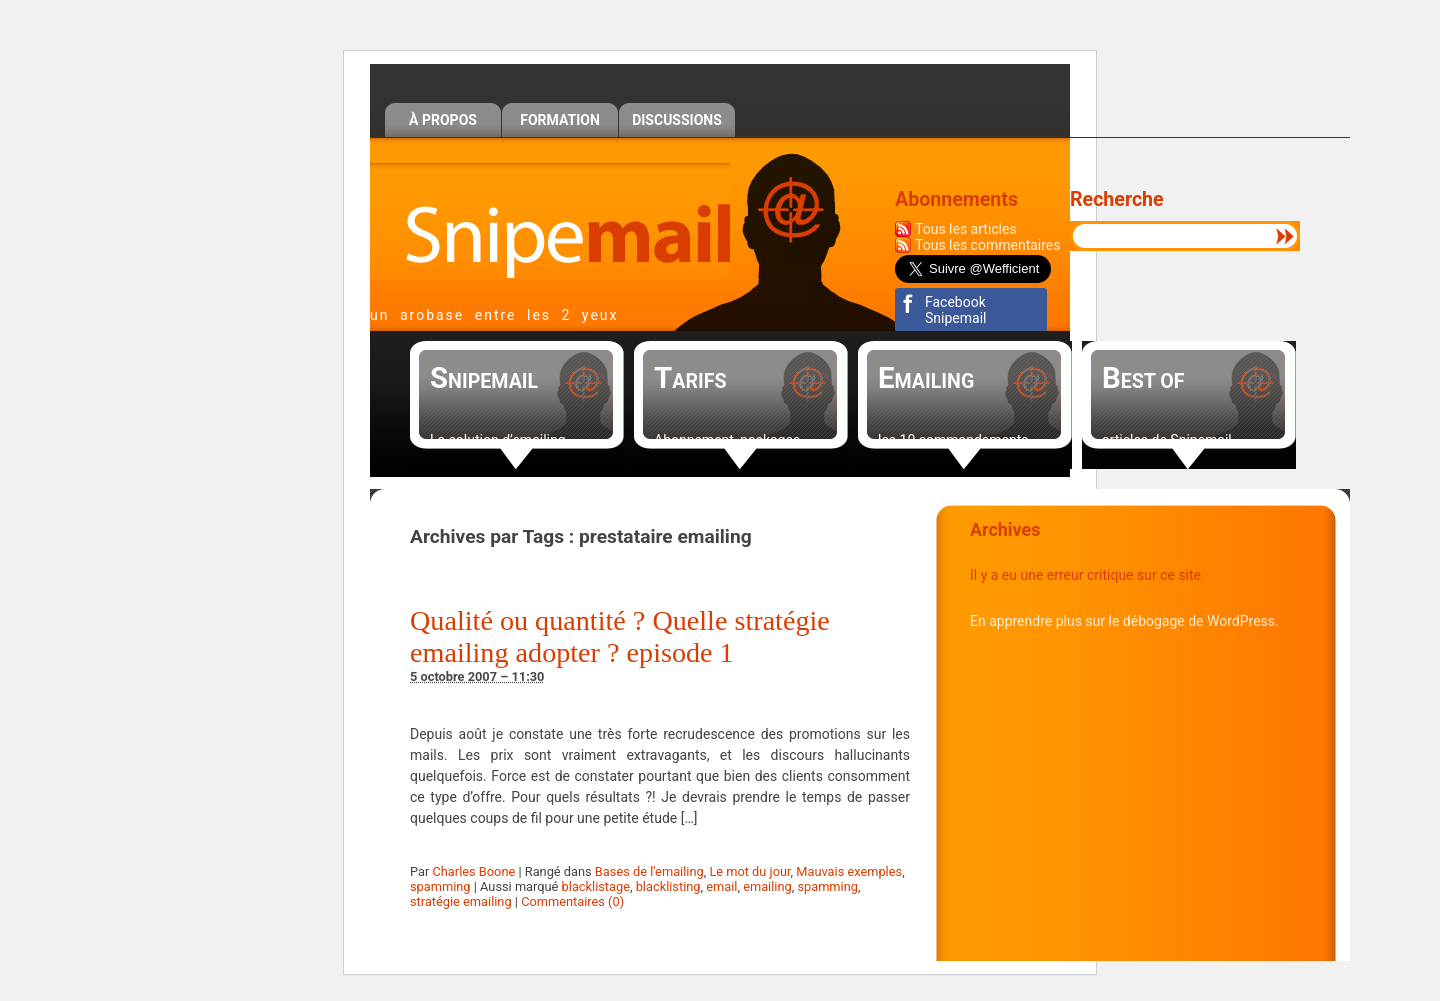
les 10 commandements (953, 440)
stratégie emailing (461, 901)
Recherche (1117, 199)
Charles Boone (473, 871)
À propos (443, 120)
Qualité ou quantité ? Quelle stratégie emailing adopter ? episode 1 (620, 636)
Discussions (677, 120)
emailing (767, 886)
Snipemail (550, 221)
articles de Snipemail (1167, 440)
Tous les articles (966, 229)
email (721, 886)
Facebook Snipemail (955, 310)
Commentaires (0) (572, 901)
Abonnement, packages (727, 440)
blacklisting (668, 886)
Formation (560, 120)
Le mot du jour (749, 871)
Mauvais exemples (849, 871)
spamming (440, 886)
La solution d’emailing (498, 440)
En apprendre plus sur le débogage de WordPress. (1124, 621)
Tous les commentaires (988, 245)
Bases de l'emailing (649, 871)
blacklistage (596, 886)
